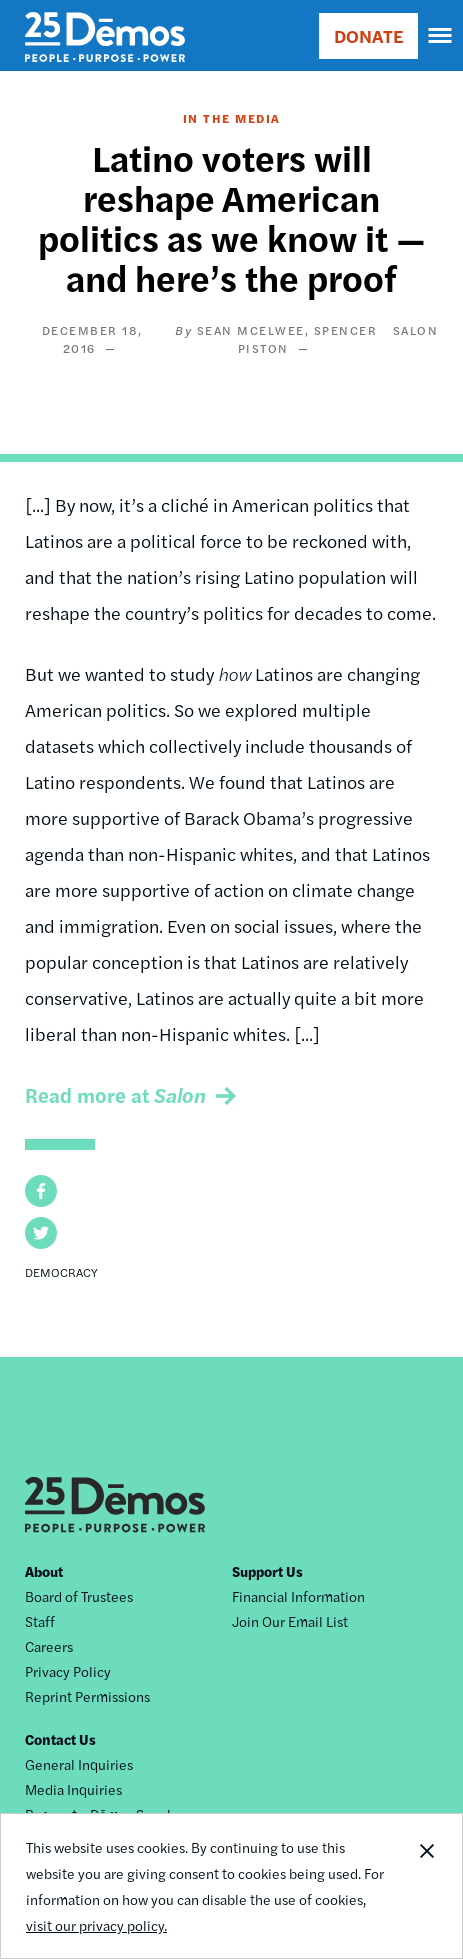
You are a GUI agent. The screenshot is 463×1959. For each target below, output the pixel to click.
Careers (49, 1646)
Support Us (267, 1571)
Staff (40, 1621)
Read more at (115, 1094)
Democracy (61, 1272)
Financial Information (298, 1596)
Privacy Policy (68, 1671)
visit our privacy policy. (96, 1926)
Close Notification (426, 1886)
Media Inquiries (73, 1789)
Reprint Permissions (87, 1696)
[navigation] (441, 36)
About (44, 1571)
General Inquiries (79, 1764)
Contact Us (60, 1739)
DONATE (368, 35)
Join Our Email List (290, 1621)
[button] (41, 1191)
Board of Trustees (79, 1596)
